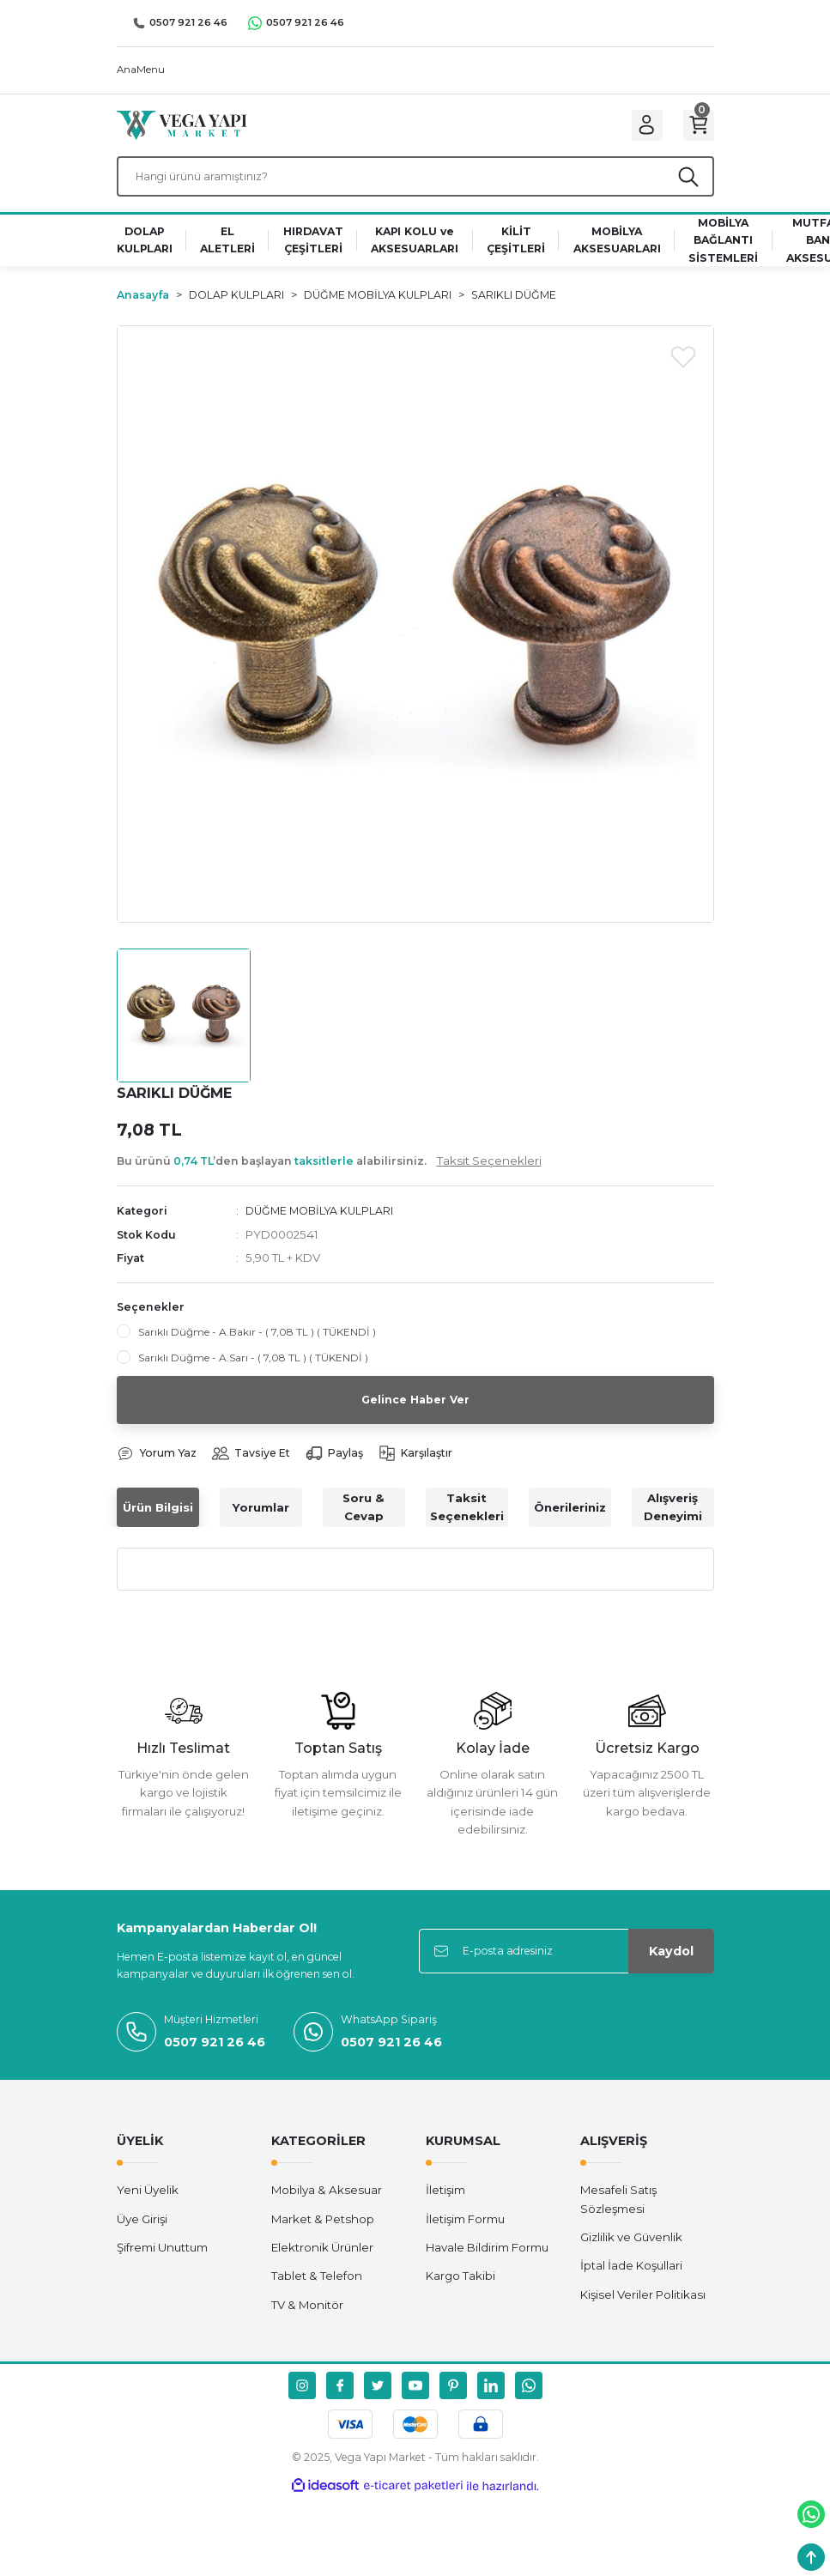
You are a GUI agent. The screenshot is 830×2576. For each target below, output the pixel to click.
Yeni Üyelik (148, 2203)
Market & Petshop (322, 2232)
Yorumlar (261, 1520)
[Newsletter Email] (566, 1964)
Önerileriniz (570, 1520)
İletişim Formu (465, 2232)
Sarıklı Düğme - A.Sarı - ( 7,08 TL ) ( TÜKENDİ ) (253, 1370)
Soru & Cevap (363, 1521)
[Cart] (695, 129)
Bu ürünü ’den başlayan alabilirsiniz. (329, 1173)
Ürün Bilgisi (158, 1520)
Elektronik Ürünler (322, 2261)
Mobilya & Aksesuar (326, 2203)
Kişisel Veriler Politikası (643, 2307)
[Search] (415, 186)
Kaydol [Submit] (671, 1964)
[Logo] (182, 128)
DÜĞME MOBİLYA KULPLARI (324, 1223)
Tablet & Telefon (316, 2289)
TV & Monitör (307, 2317)
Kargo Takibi (460, 2289)
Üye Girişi (142, 2232)
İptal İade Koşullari (631, 2279)
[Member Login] (637, 129)
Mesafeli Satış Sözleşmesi (618, 2212)
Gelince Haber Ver (415, 1412)
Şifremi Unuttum (162, 2261)
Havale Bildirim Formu (487, 2261)
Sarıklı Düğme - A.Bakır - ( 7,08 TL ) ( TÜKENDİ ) (257, 1343)
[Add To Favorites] (683, 368)
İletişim (445, 2203)
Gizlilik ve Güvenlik (631, 2251)
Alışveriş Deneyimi (673, 1521)
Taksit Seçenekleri (467, 1521)
